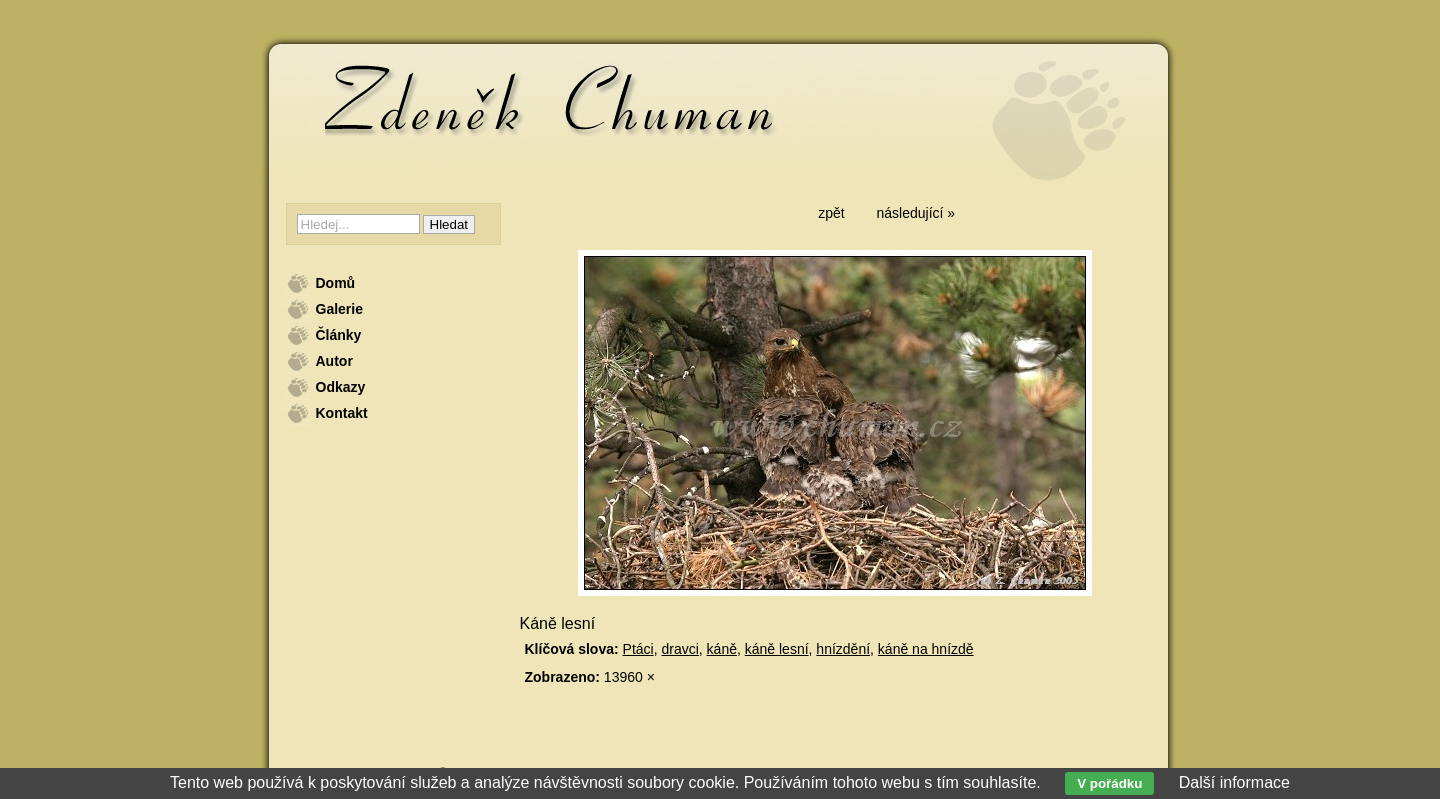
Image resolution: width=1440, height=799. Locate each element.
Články (339, 335)
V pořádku (1109, 783)
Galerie (339, 309)
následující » (916, 213)
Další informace (1234, 782)
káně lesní (777, 649)
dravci (679, 649)
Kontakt (342, 413)
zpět (831, 213)
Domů (336, 283)
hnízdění (843, 649)
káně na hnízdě (926, 649)
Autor (334, 361)
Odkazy (341, 387)
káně (722, 649)
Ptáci (638, 649)
